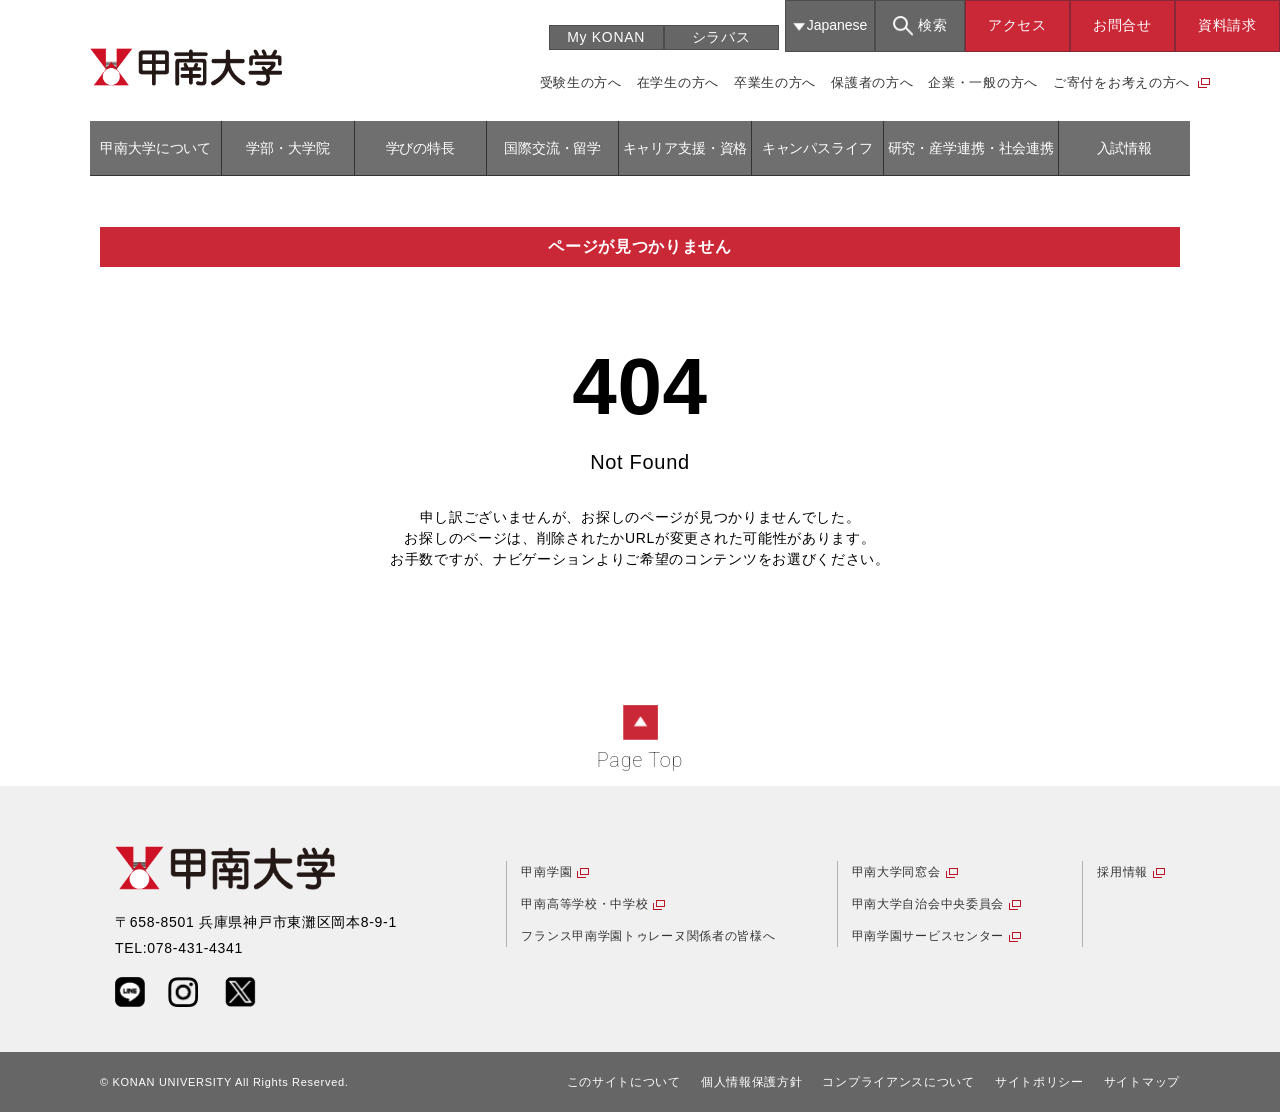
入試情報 (1124, 148)
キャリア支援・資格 (685, 148)
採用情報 (1122, 872)
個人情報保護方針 (752, 1082)
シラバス (721, 37)
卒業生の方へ (775, 82)
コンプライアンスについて (898, 1082)
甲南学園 (546, 872)
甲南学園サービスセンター (928, 936)
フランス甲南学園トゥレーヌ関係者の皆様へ (648, 936)
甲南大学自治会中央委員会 (928, 904)
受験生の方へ (581, 82)
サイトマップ (1142, 1082)
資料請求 (1227, 25)
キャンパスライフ (817, 148)
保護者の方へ (872, 82)
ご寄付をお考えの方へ (1121, 82)
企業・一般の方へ (983, 82)
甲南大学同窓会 (896, 872)
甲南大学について (155, 148)
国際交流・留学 (552, 148)
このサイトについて (624, 1082)
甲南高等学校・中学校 (584, 904)
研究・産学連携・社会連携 (971, 148)
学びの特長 (420, 148)
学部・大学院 (287, 148)
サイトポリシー (1039, 1082)
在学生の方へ (678, 82)
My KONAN (606, 37)
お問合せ (1122, 25)
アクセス (1017, 25)
